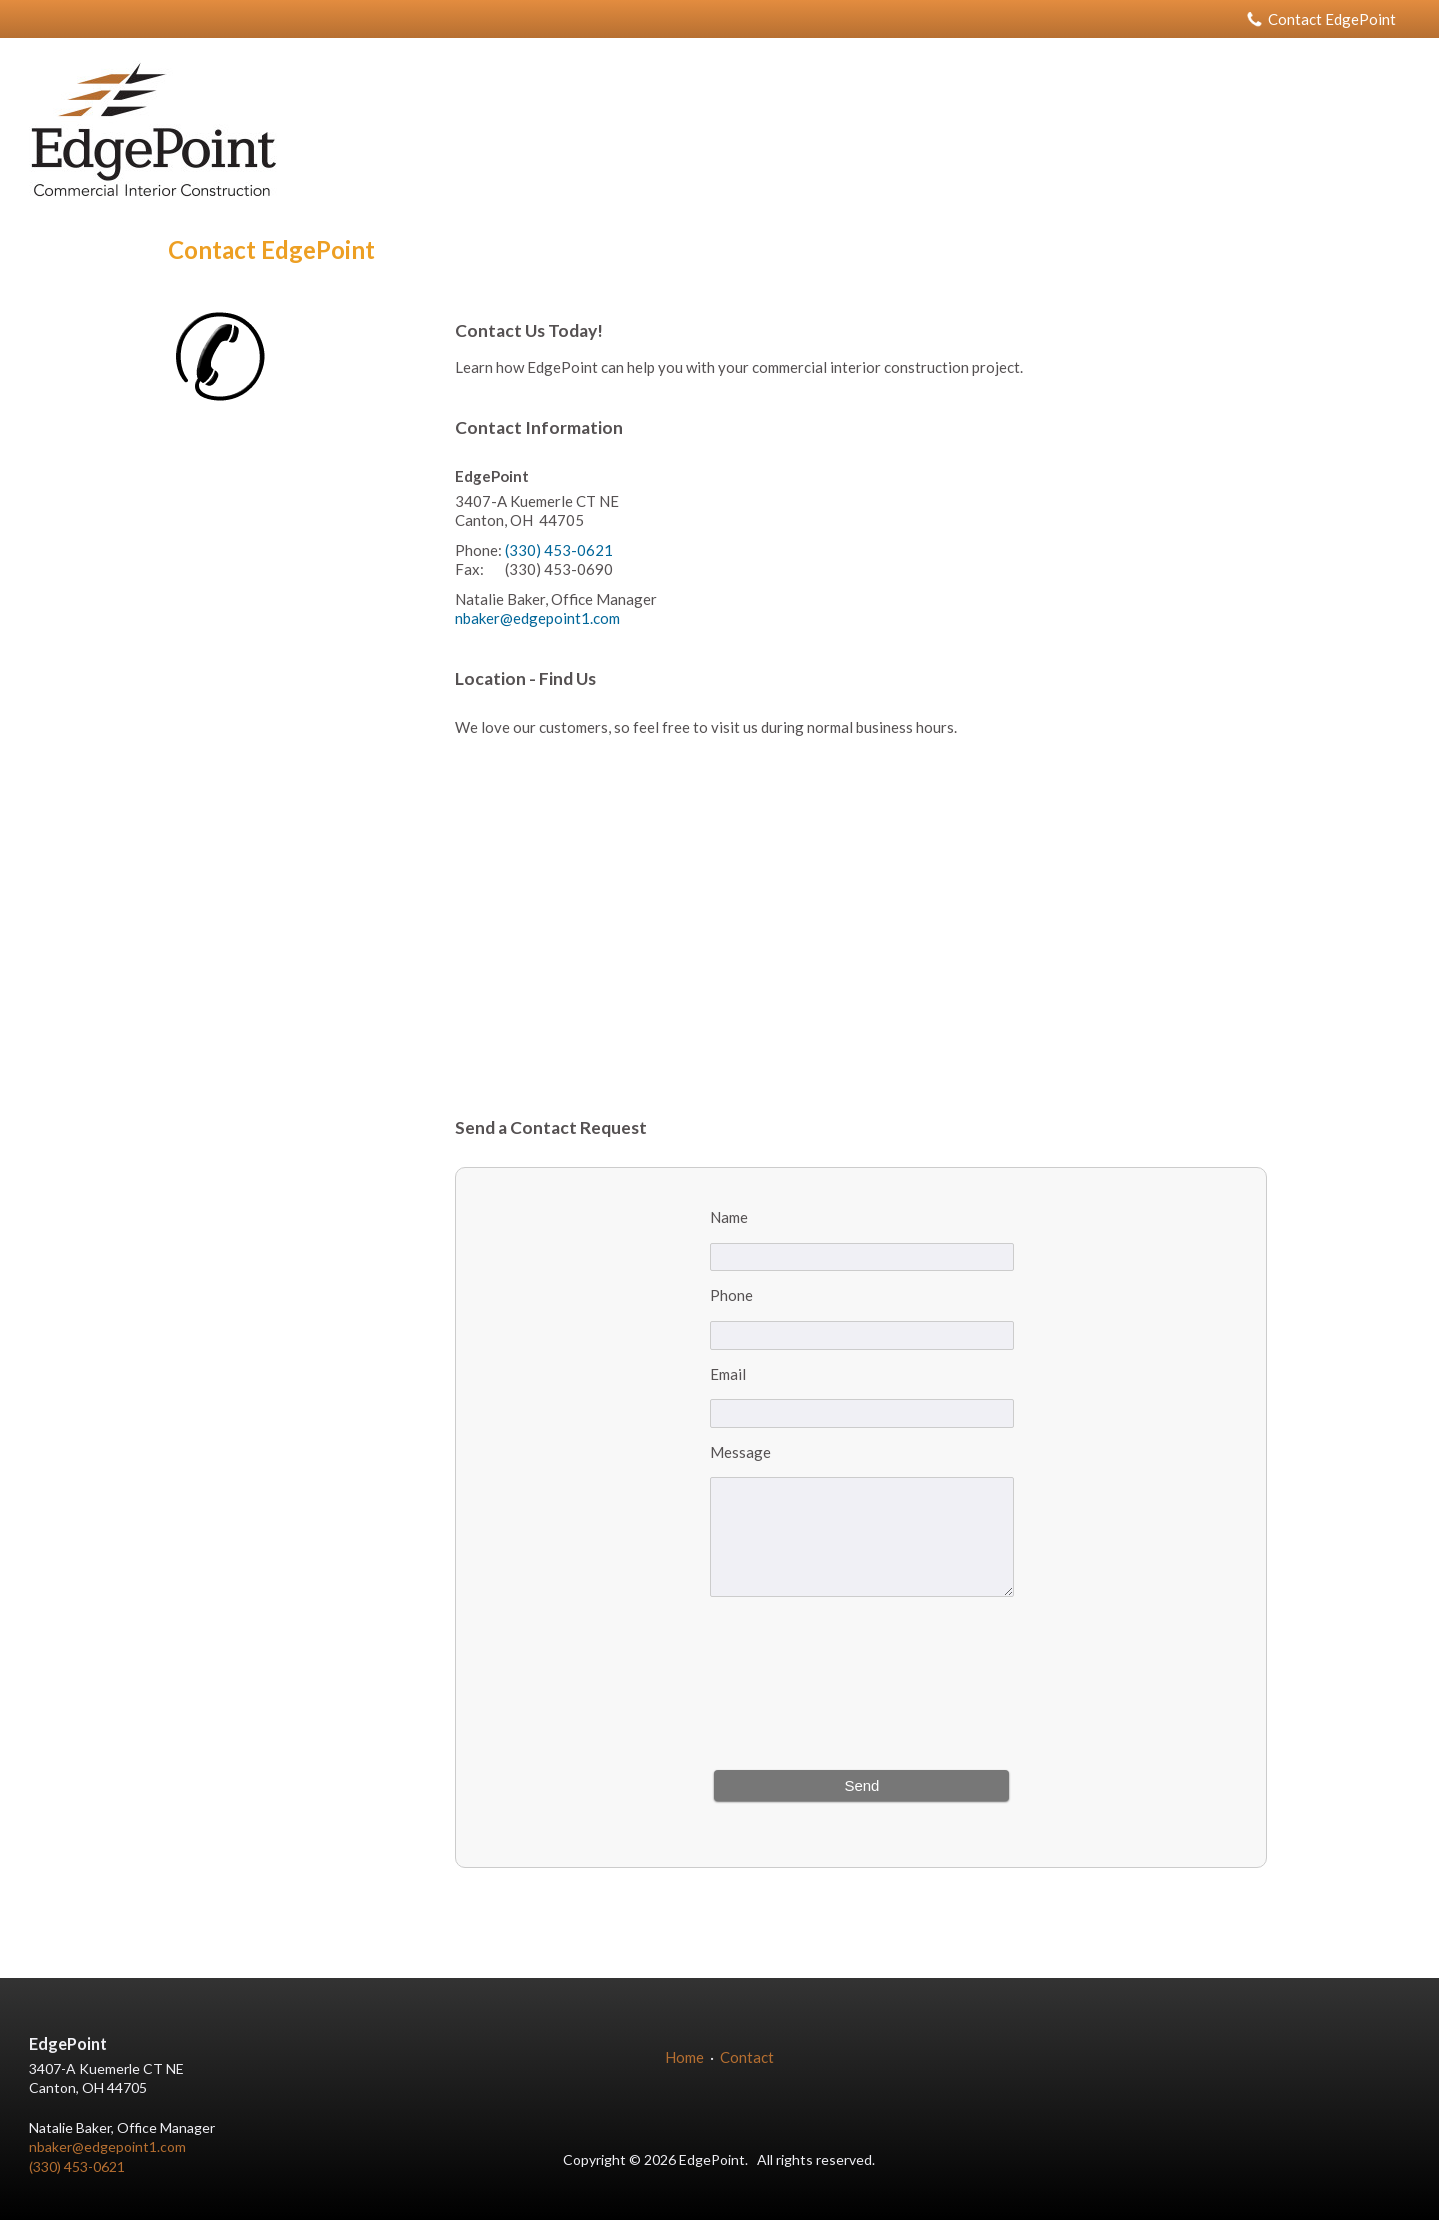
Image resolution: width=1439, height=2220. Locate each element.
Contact (747, 2057)
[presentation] (862, 1686)
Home (684, 2057)
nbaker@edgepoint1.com (537, 618)
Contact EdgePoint (1321, 19)
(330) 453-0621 (559, 550)
